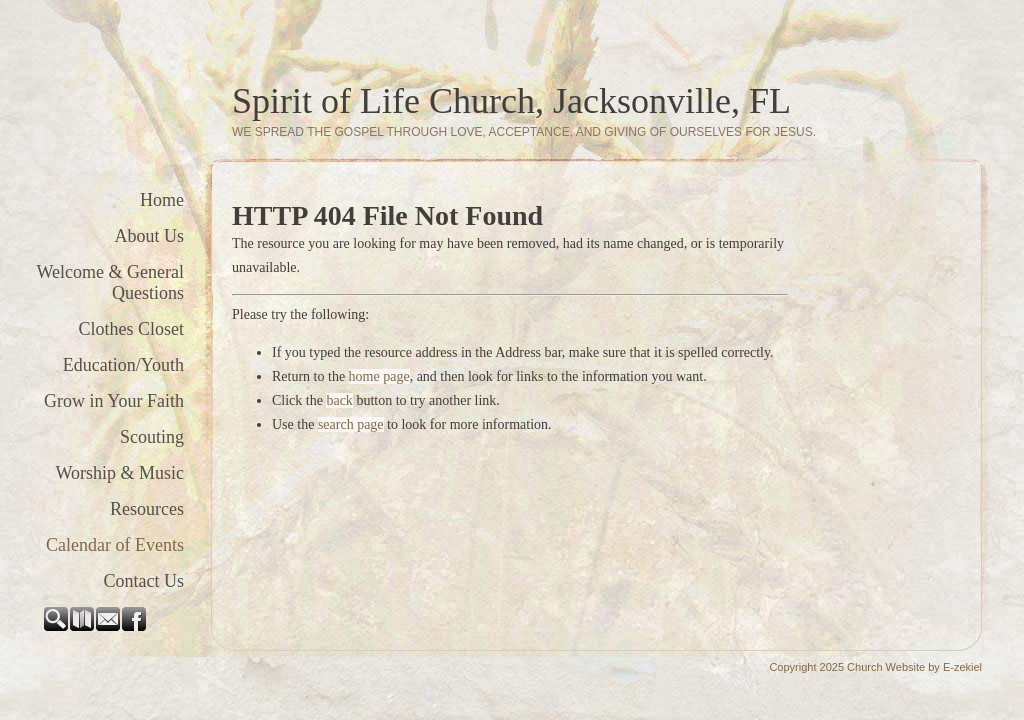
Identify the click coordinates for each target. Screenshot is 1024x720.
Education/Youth (123, 365)
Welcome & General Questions (110, 282)
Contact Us (144, 581)
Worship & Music (119, 473)
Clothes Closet (131, 329)
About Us (149, 236)
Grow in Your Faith (114, 401)
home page (379, 376)
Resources (147, 509)
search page (351, 424)
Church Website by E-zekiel (914, 667)
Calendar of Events (115, 545)
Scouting (152, 437)
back (339, 400)
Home (162, 200)
